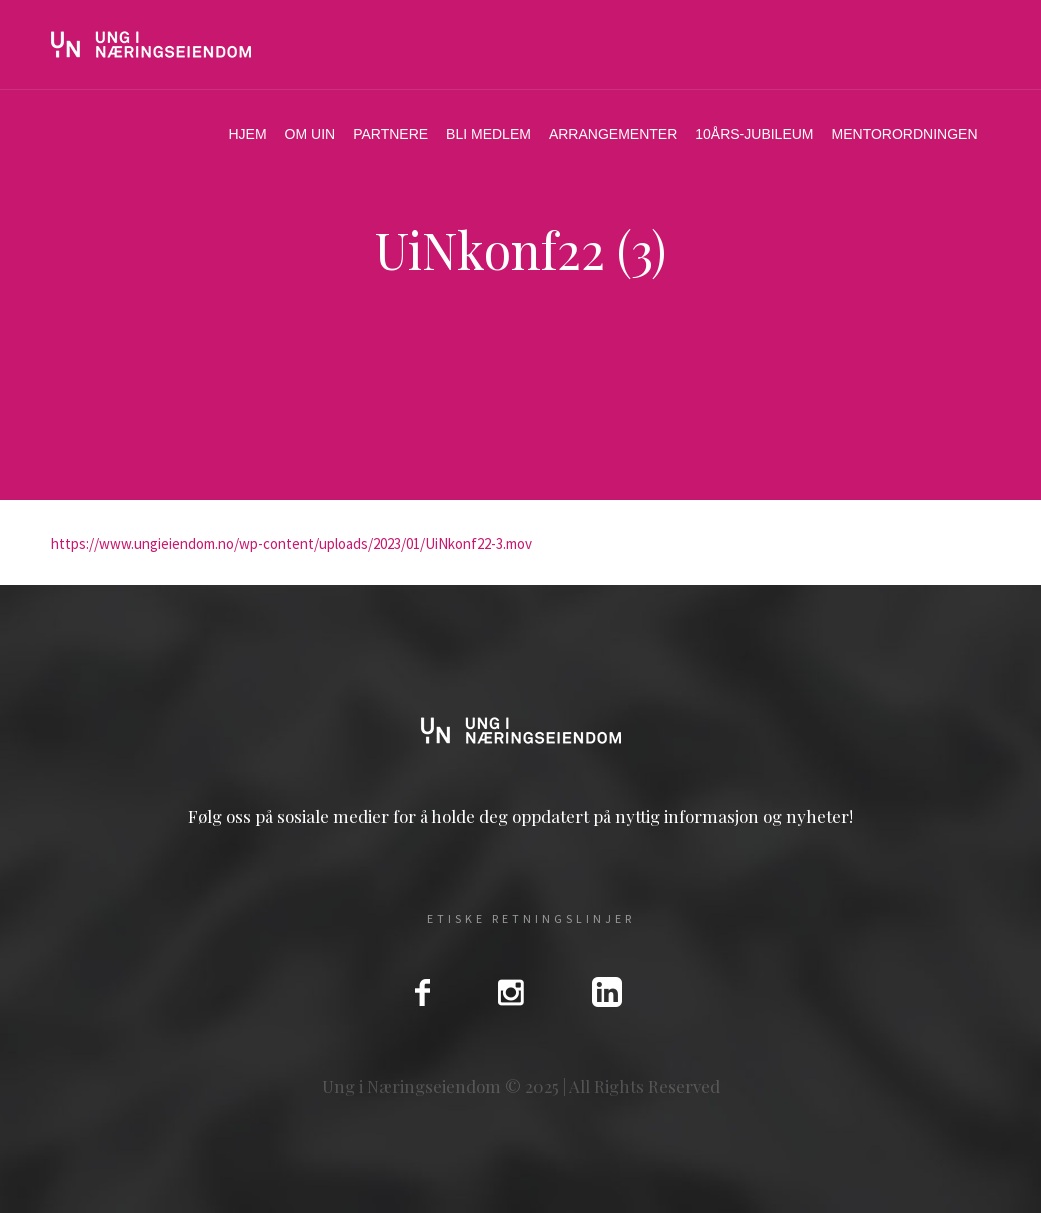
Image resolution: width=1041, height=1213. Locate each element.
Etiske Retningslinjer (531, 919)
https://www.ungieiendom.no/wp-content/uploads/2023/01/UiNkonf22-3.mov (291, 543)
